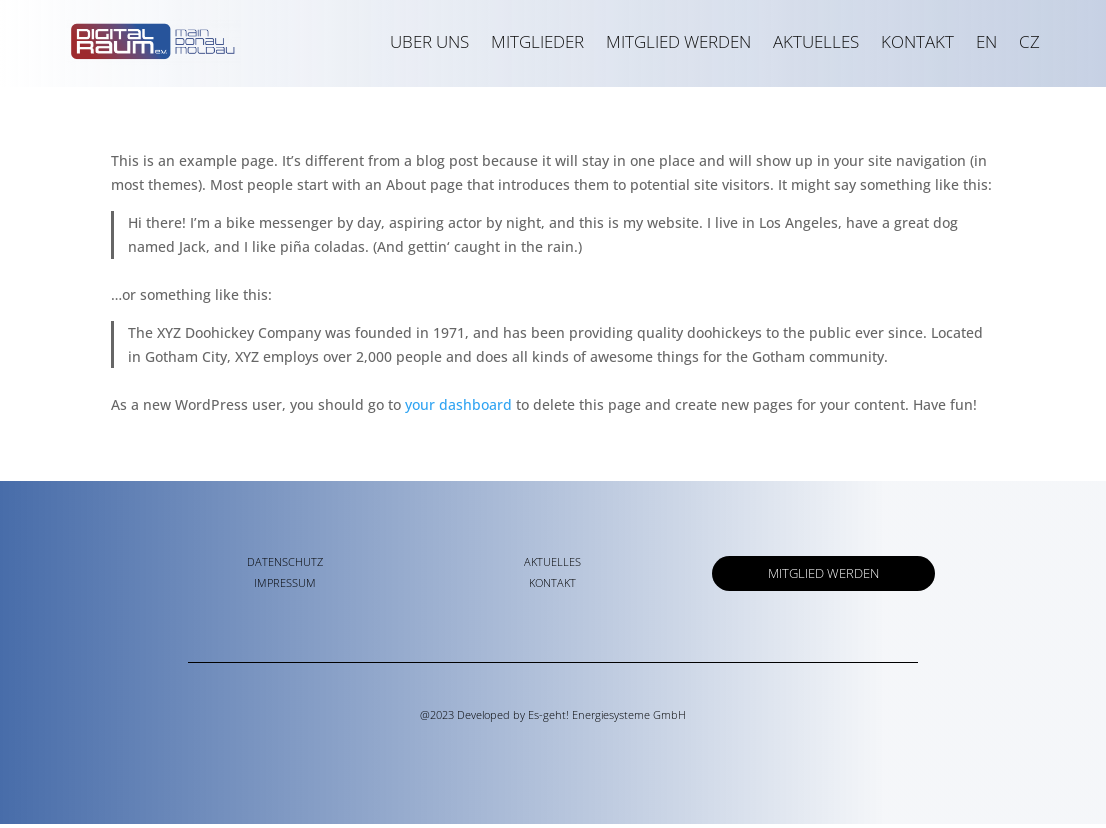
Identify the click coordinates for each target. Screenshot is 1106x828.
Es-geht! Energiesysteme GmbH (607, 718)
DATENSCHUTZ (285, 565)
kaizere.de (552, 754)
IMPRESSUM (285, 586)
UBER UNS (429, 41)
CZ (1029, 41)
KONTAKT (917, 41)
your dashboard (458, 408)
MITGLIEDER (537, 41)
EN (986, 41)
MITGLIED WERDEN (678, 41)
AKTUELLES (816, 41)
